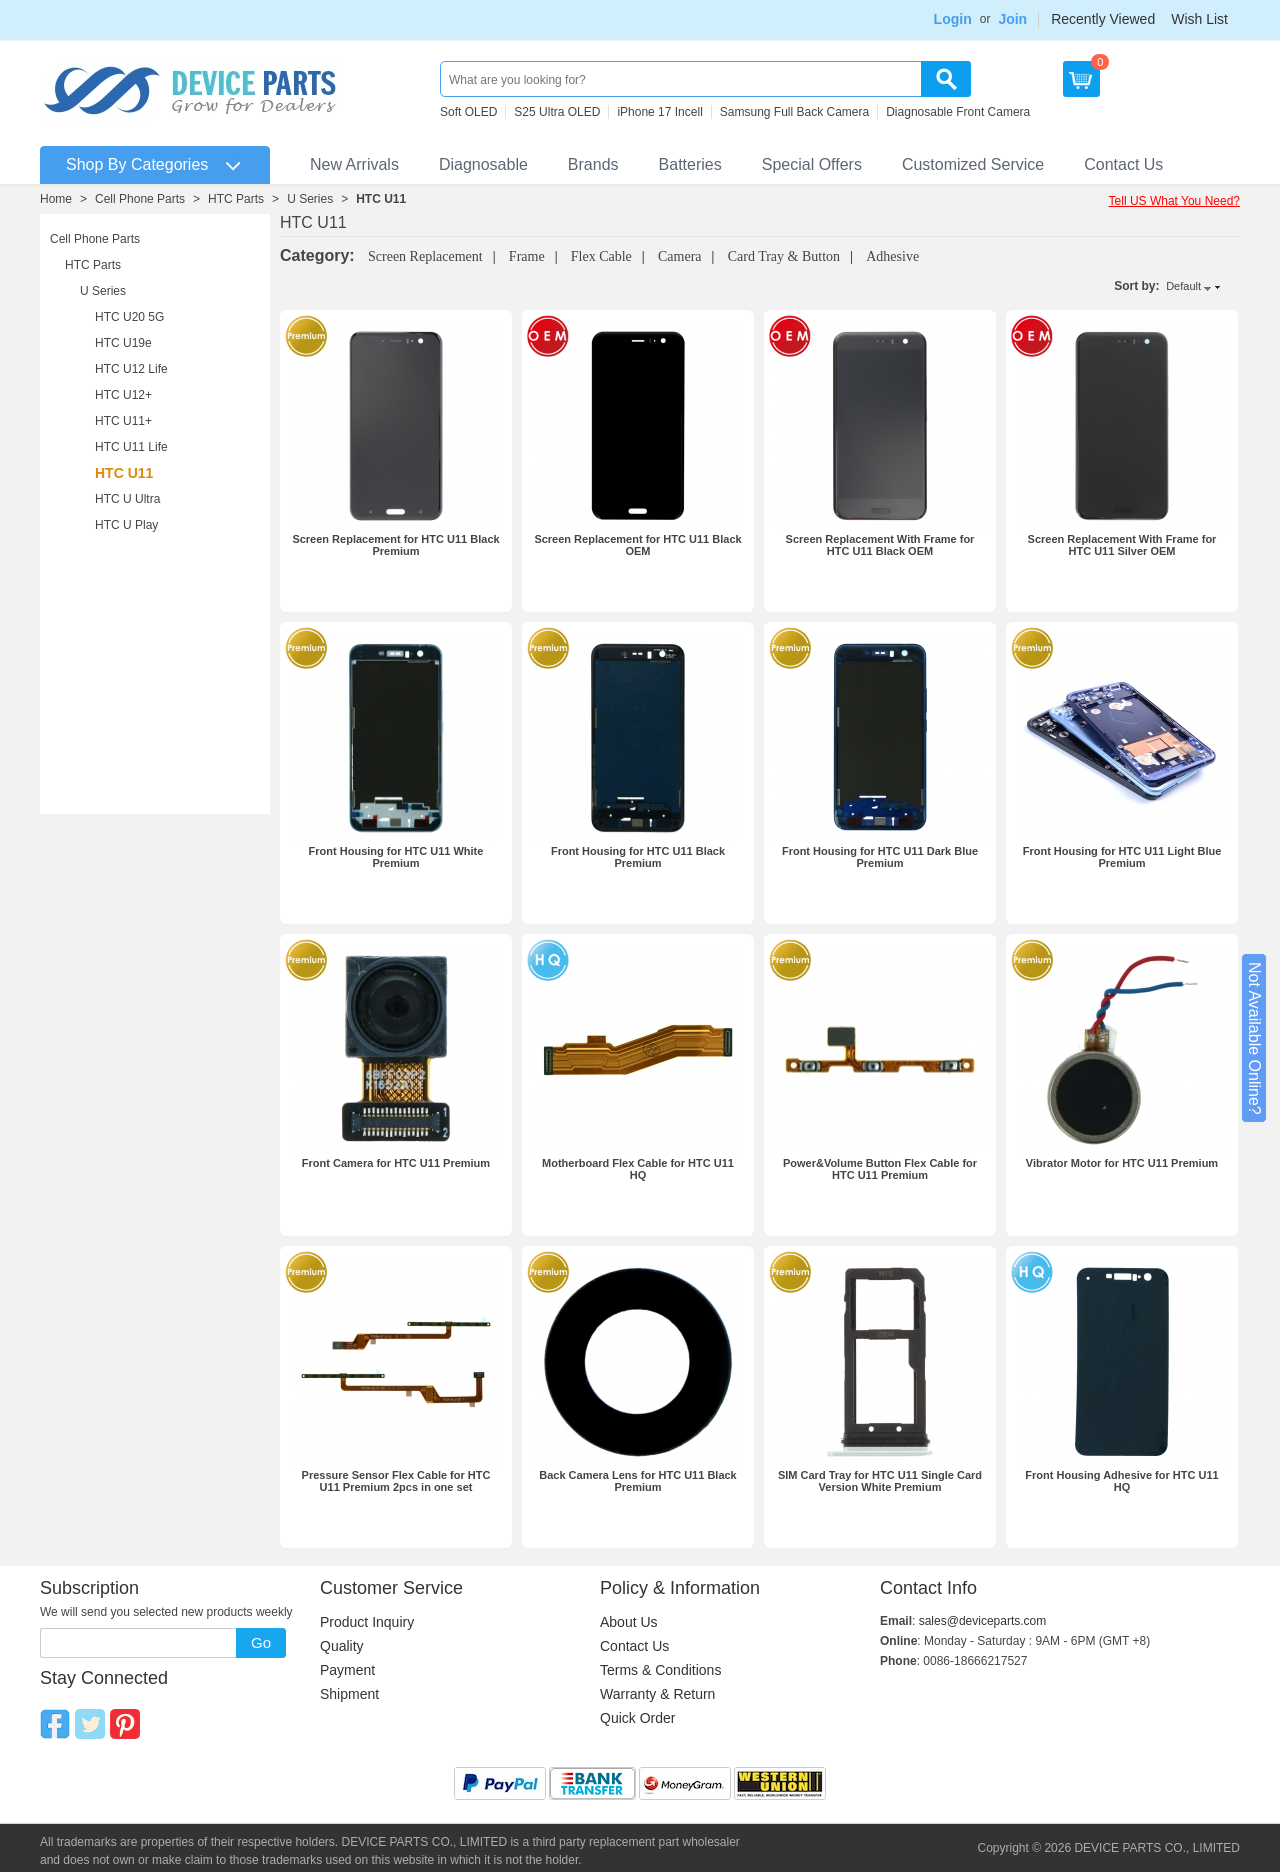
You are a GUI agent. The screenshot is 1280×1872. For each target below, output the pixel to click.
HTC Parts (236, 199)
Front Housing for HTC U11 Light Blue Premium (1122, 857)
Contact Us (1123, 164)
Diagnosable (483, 164)
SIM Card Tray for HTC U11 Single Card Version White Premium (880, 1481)
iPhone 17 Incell (659, 112)
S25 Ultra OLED (557, 112)
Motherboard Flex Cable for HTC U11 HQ (638, 1169)
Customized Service (973, 164)
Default (1183, 286)
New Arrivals (354, 164)
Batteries (690, 164)
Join (1012, 19)
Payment (347, 1670)
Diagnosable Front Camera (958, 112)
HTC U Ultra (127, 499)
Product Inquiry (367, 1622)
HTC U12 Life (131, 369)
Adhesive (892, 256)
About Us (629, 1622)
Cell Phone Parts (140, 199)
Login (953, 19)
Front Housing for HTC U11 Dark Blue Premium (880, 857)
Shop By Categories (137, 164)
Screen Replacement (425, 256)
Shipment (349, 1694)
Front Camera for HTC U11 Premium (396, 1163)
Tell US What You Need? (1174, 201)
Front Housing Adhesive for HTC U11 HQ (1121, 1481)
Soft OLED (468, 112)
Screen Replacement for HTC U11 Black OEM (637, 545)
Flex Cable (601, 256)
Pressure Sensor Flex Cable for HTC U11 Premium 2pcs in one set (396, 1481)
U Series (310, 199)
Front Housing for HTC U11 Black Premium (638, 857)
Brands (593, 164)
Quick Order (637, 1718)
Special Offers (812, 164)
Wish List (1199, 19)
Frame (527, 256)
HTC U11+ (123, 421)
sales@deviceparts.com (983, 1621)
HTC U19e (123, 343)
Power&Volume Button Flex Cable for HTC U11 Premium (880, 1169)
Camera (680, 256)
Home (56, 199)
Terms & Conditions (660, 1670)
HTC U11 (381, 199)
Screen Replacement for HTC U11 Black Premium (395, 545)
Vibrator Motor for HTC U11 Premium (1122, 1163)
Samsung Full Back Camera (794, 112)
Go (261, 1642)
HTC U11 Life (131, 447)
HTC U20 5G (129, 317)
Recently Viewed (1103, 19)
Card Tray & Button (784, 256)
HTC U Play (126, 525)
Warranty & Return (657, 1694)
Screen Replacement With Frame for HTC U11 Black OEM (880, 545)
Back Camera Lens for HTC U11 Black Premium (637, 1481)
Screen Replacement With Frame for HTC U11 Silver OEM (1122, 545)
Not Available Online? (1254, 1038)
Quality (342, 1646)
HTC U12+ (123, 395)
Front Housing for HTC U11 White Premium (396, 857)
